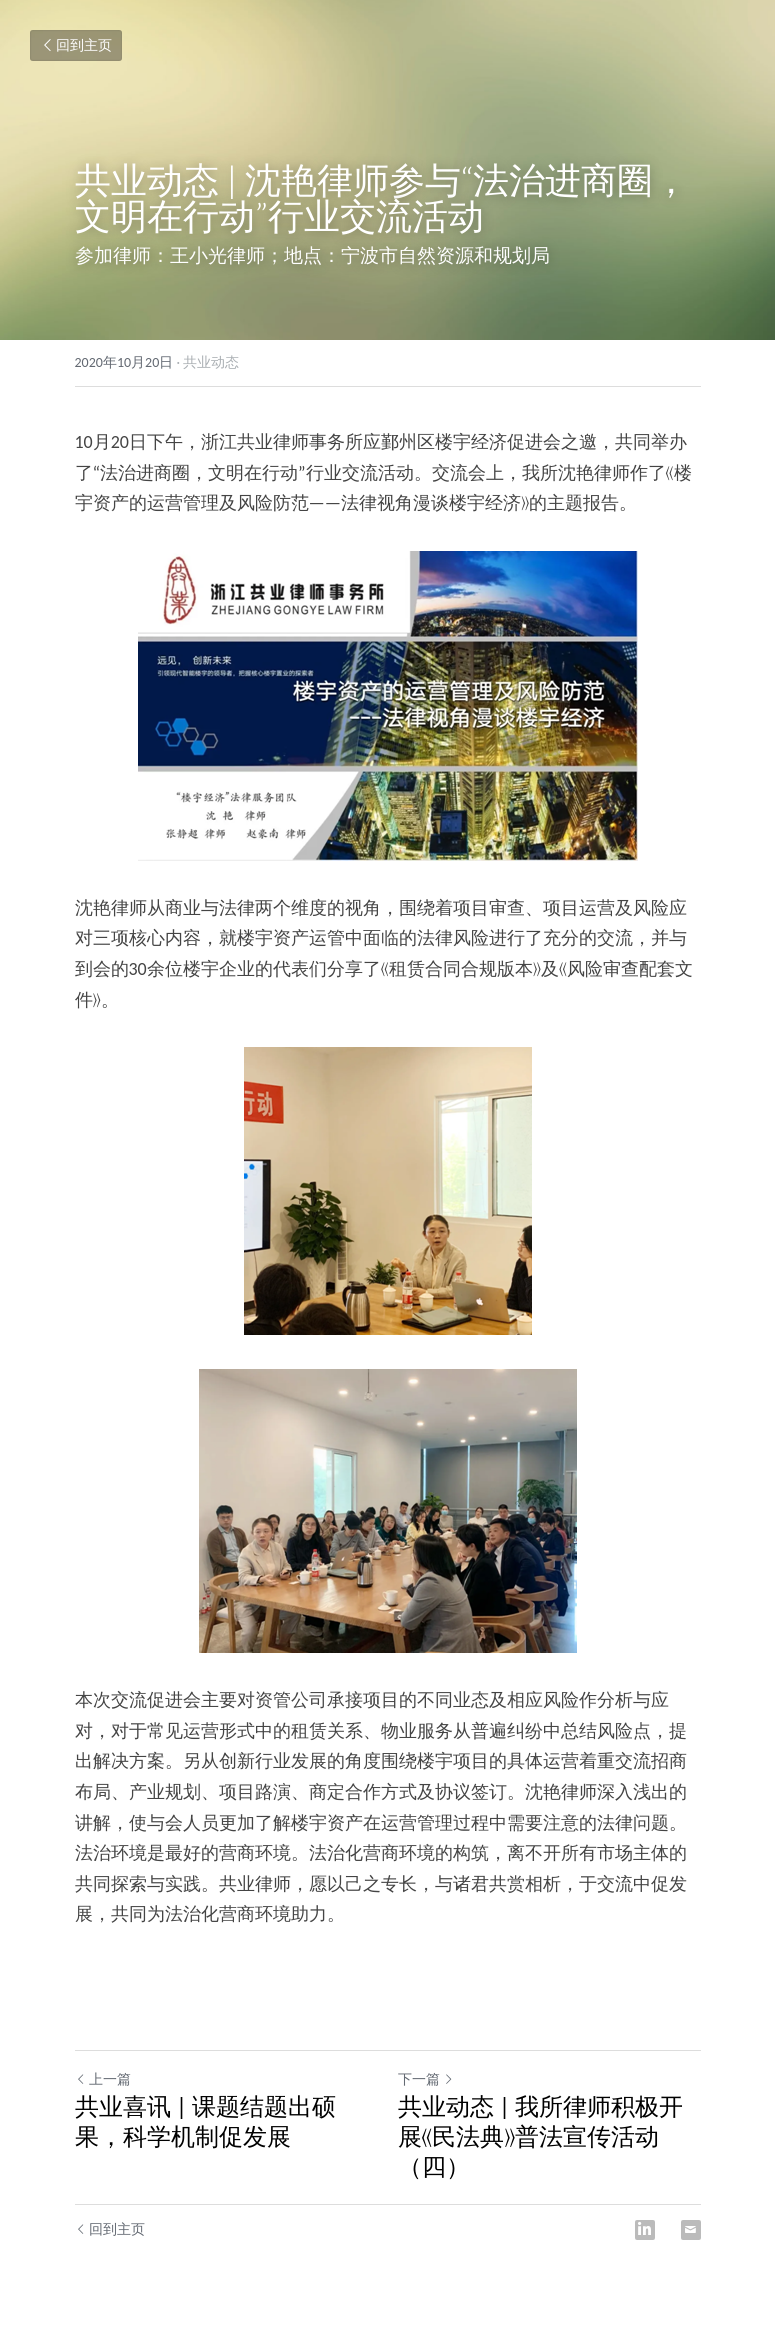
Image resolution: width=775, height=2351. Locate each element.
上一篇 (103, 2079)
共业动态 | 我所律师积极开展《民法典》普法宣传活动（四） (541, 2136)
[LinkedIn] (645, 2230)
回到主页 (76, 45)
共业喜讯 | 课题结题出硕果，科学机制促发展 (206, 2121)
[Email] (691, 2230)
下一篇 (426, 2079)
